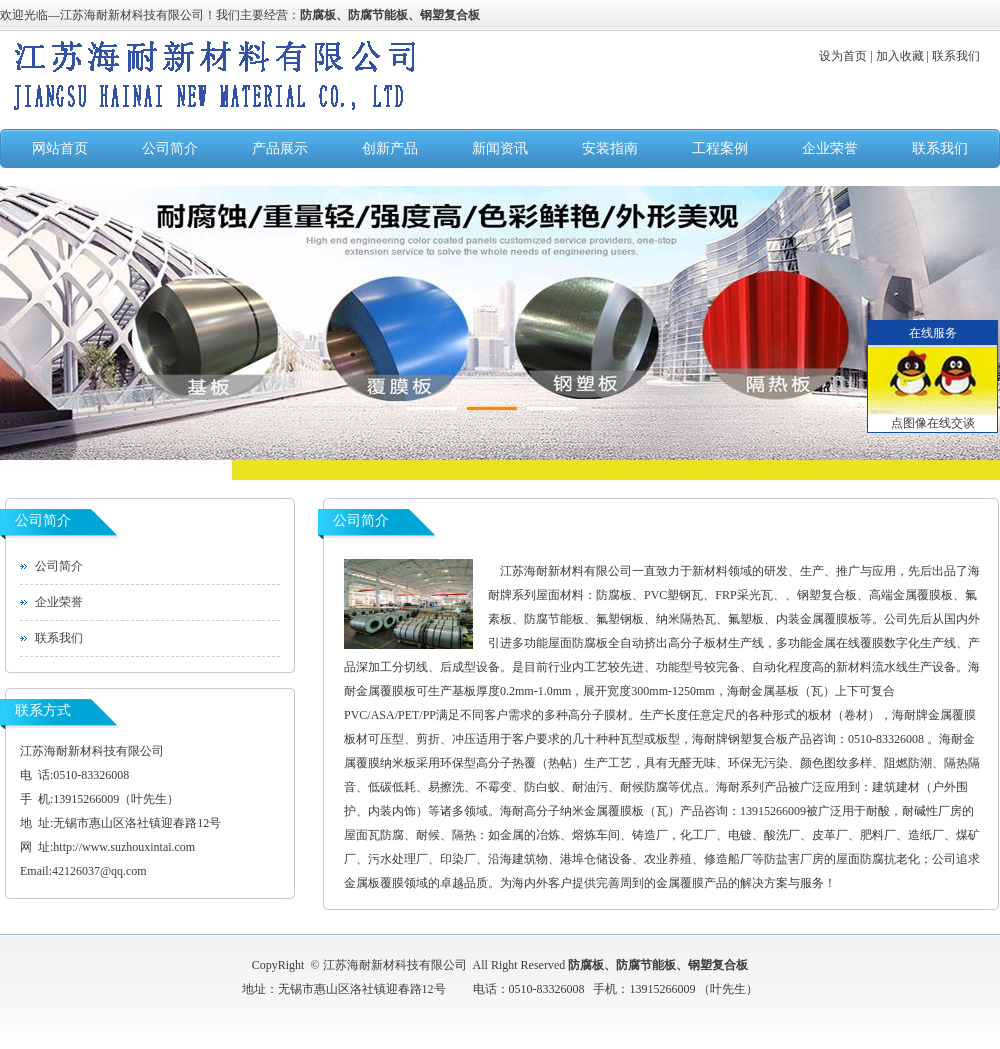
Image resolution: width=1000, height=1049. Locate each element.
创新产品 (390, 148)
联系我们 (940, 148)
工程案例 (720, 148)
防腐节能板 (378, 15)
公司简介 (170, 148)
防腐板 (318, 15)
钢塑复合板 (450, 15)
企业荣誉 (830, 148)
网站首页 (60, 148)
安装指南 (610, 148)
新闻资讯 (500, 148)
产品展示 (280, 148)
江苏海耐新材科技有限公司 (132, 15)
